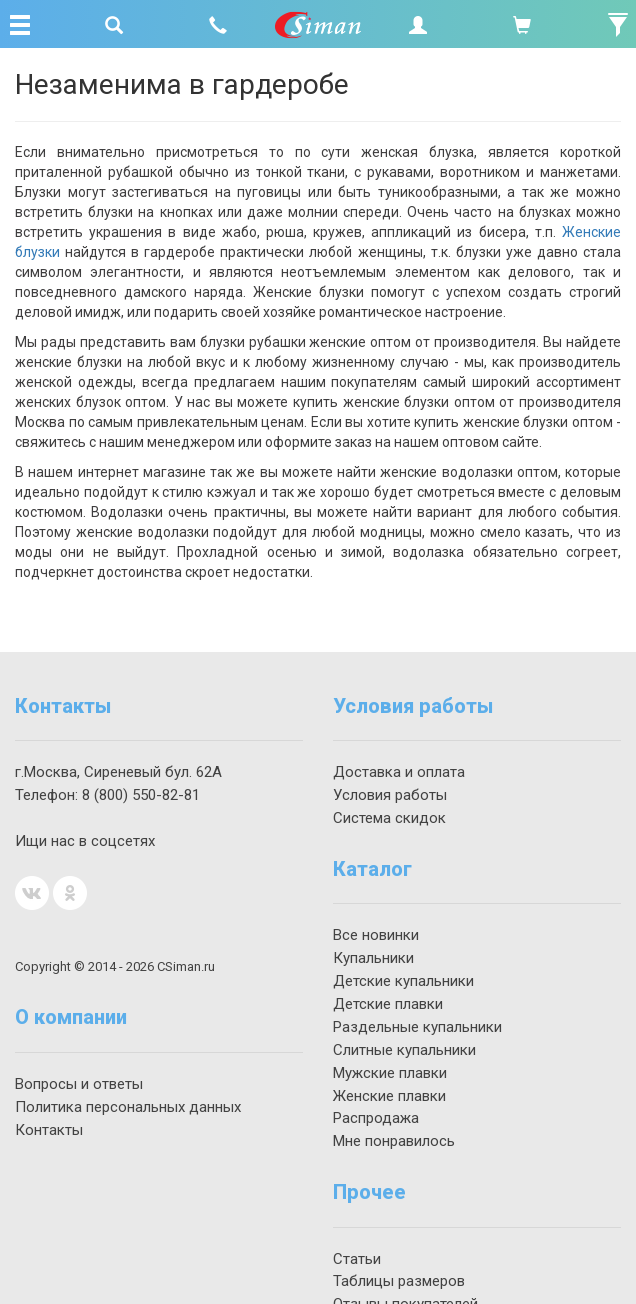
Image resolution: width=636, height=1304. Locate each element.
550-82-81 (141, 795)
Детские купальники (403, 981)
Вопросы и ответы (79, 1084)
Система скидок (389, 818)
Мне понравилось (394, 1141)
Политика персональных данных (128, 1107)
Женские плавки (389, 1096)
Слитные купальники (404, 1050)
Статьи (357, 1259)
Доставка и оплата (399, 772)
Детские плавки (388, 1004)
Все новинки (376, 935)
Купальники (373, 958)
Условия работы (390, 795)
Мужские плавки (390, 1073)
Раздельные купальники (417, 1027)
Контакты (49, 1130)
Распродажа (376, 1118)
